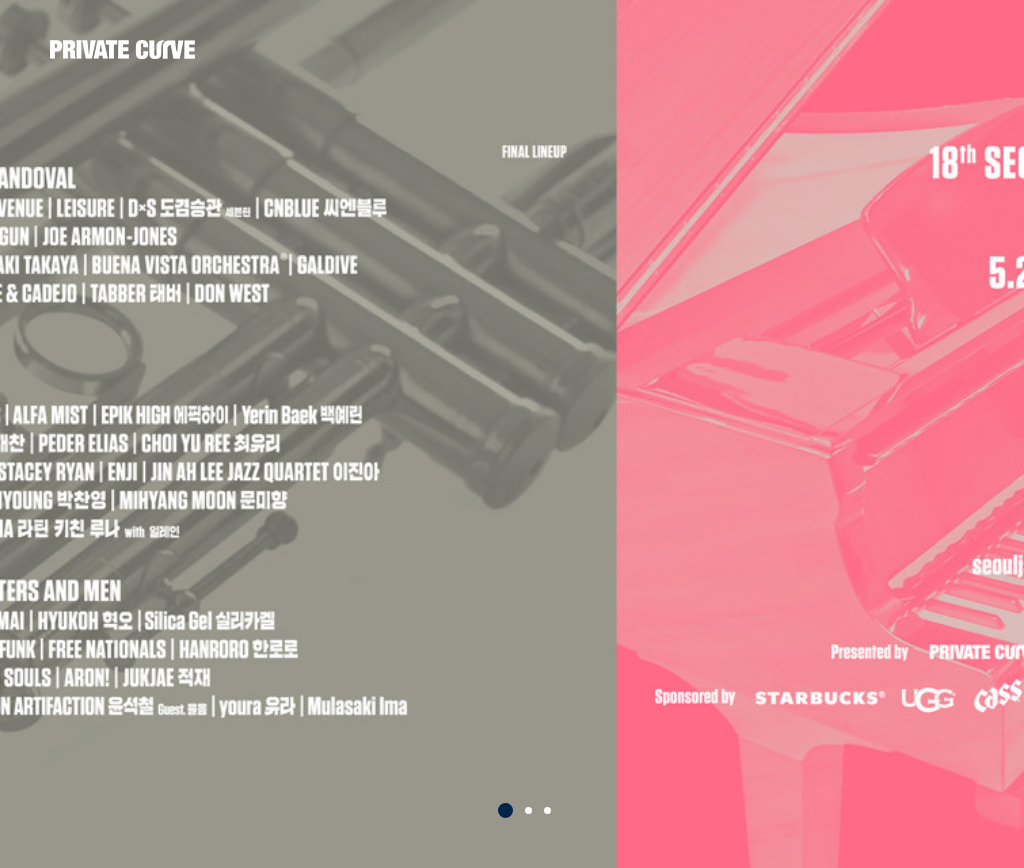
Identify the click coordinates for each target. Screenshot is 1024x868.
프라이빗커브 (122, 50)
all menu (954, 45)
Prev (36, 453)
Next (988, 453)
